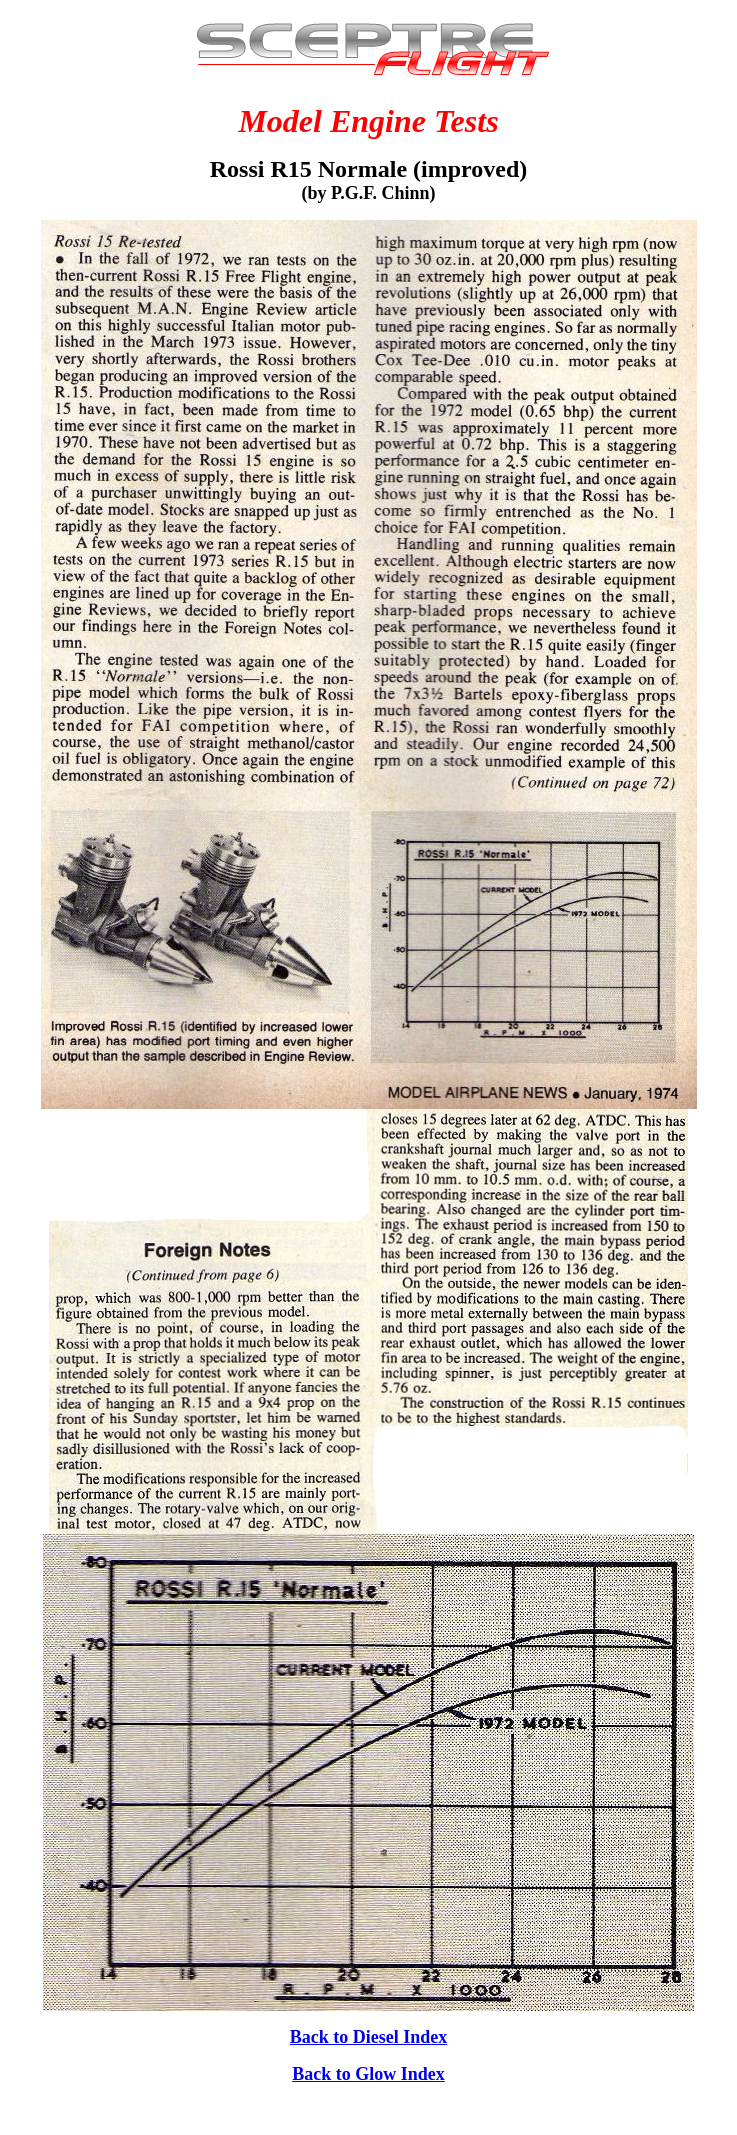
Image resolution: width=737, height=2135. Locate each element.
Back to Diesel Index (369, 2037)
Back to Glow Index (368, 2074)
